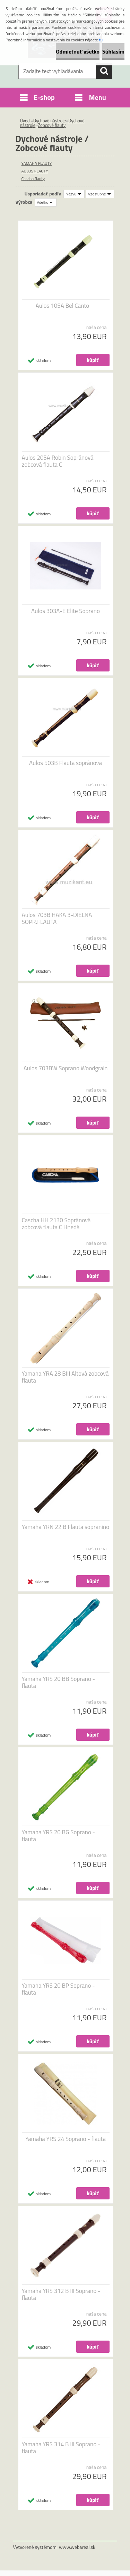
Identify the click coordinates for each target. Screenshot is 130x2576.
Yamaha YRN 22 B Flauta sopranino (65, 1526)
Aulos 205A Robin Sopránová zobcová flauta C (58, 461)
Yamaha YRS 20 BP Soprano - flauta (58, 1989)
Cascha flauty (33, 178)
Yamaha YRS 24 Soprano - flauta (65, 2138)
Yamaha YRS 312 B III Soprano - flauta (61, 2294)
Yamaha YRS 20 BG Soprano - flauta (58, 1836)
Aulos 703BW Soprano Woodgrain (66, 1068)
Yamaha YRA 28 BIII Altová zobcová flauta (65, 1377)
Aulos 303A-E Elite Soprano (65, 610)
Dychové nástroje (49, 120)
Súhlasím (113, 51)
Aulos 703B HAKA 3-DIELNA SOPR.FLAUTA (57, 918)
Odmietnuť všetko (77, 51)
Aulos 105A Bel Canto (62, 305)
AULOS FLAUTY (34, 171)
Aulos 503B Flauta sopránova (65, 762)
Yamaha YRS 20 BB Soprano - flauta (58, 1682)
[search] (104, 71)
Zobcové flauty (52, 125)
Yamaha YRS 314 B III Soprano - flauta (61, 2448)
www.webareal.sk (77, 2547)
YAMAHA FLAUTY (36, 163)
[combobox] (74, 194)
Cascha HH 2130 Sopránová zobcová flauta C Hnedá (56, 1224)
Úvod (25, 120)
